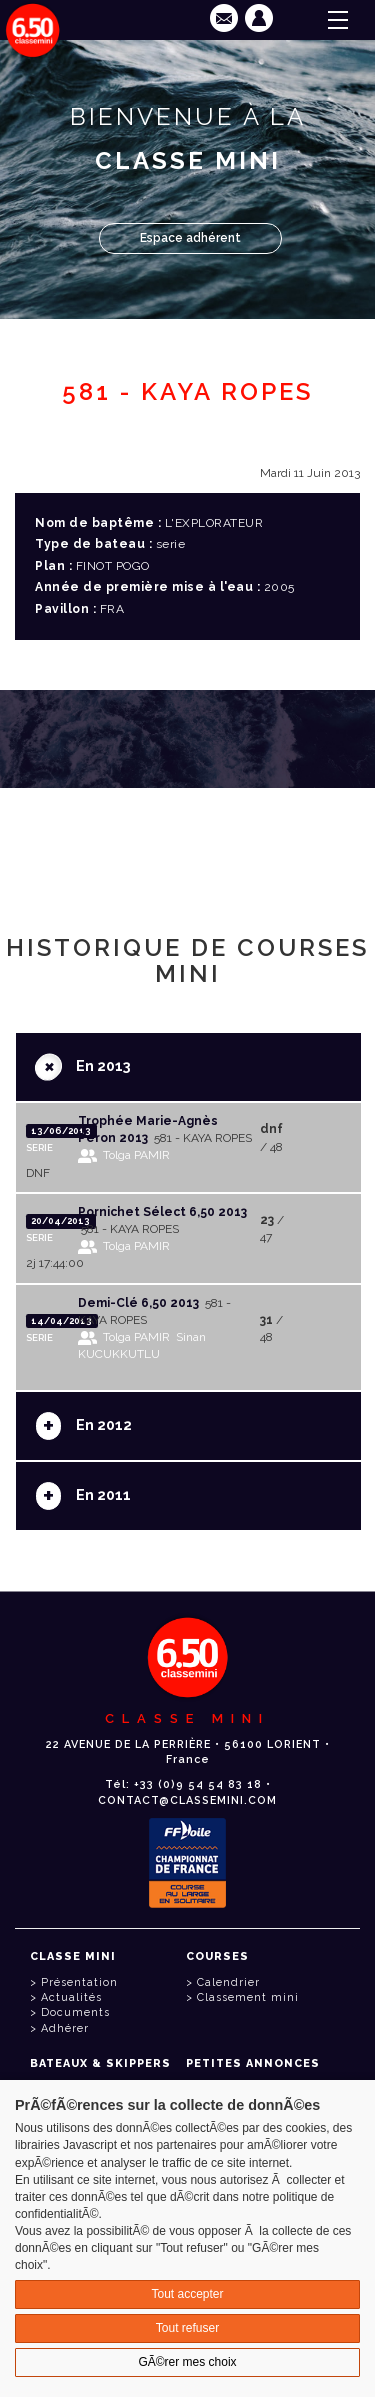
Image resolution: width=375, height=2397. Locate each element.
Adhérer (65, 2028)
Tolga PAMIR (136, 1155)
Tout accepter (187, 2294)
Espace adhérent (190, 238)
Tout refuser (187, 2328)
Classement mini (248, 1997)
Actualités (71, 1997)
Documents (75, 2012)
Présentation (79, 1982)
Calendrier (228, 1982)
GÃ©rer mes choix (187, 2362)
